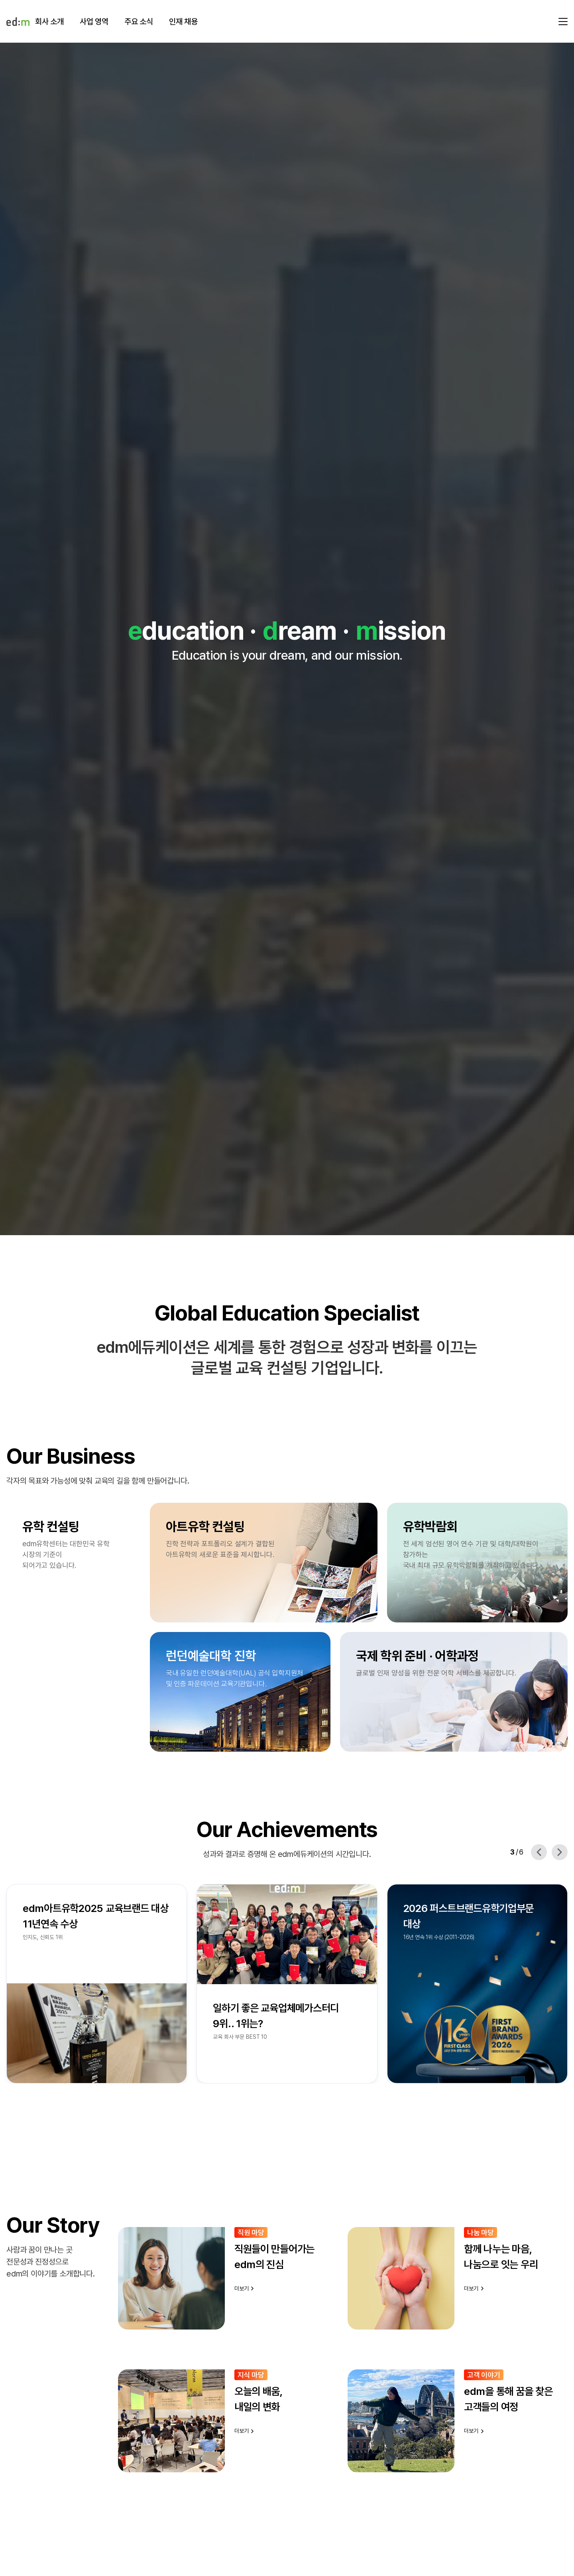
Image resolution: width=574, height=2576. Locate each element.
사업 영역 (94, 21)
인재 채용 (183, 21)
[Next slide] (560, 1852)
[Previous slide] (539, 1852)
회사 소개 (49, 21)
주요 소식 (138, 21)
